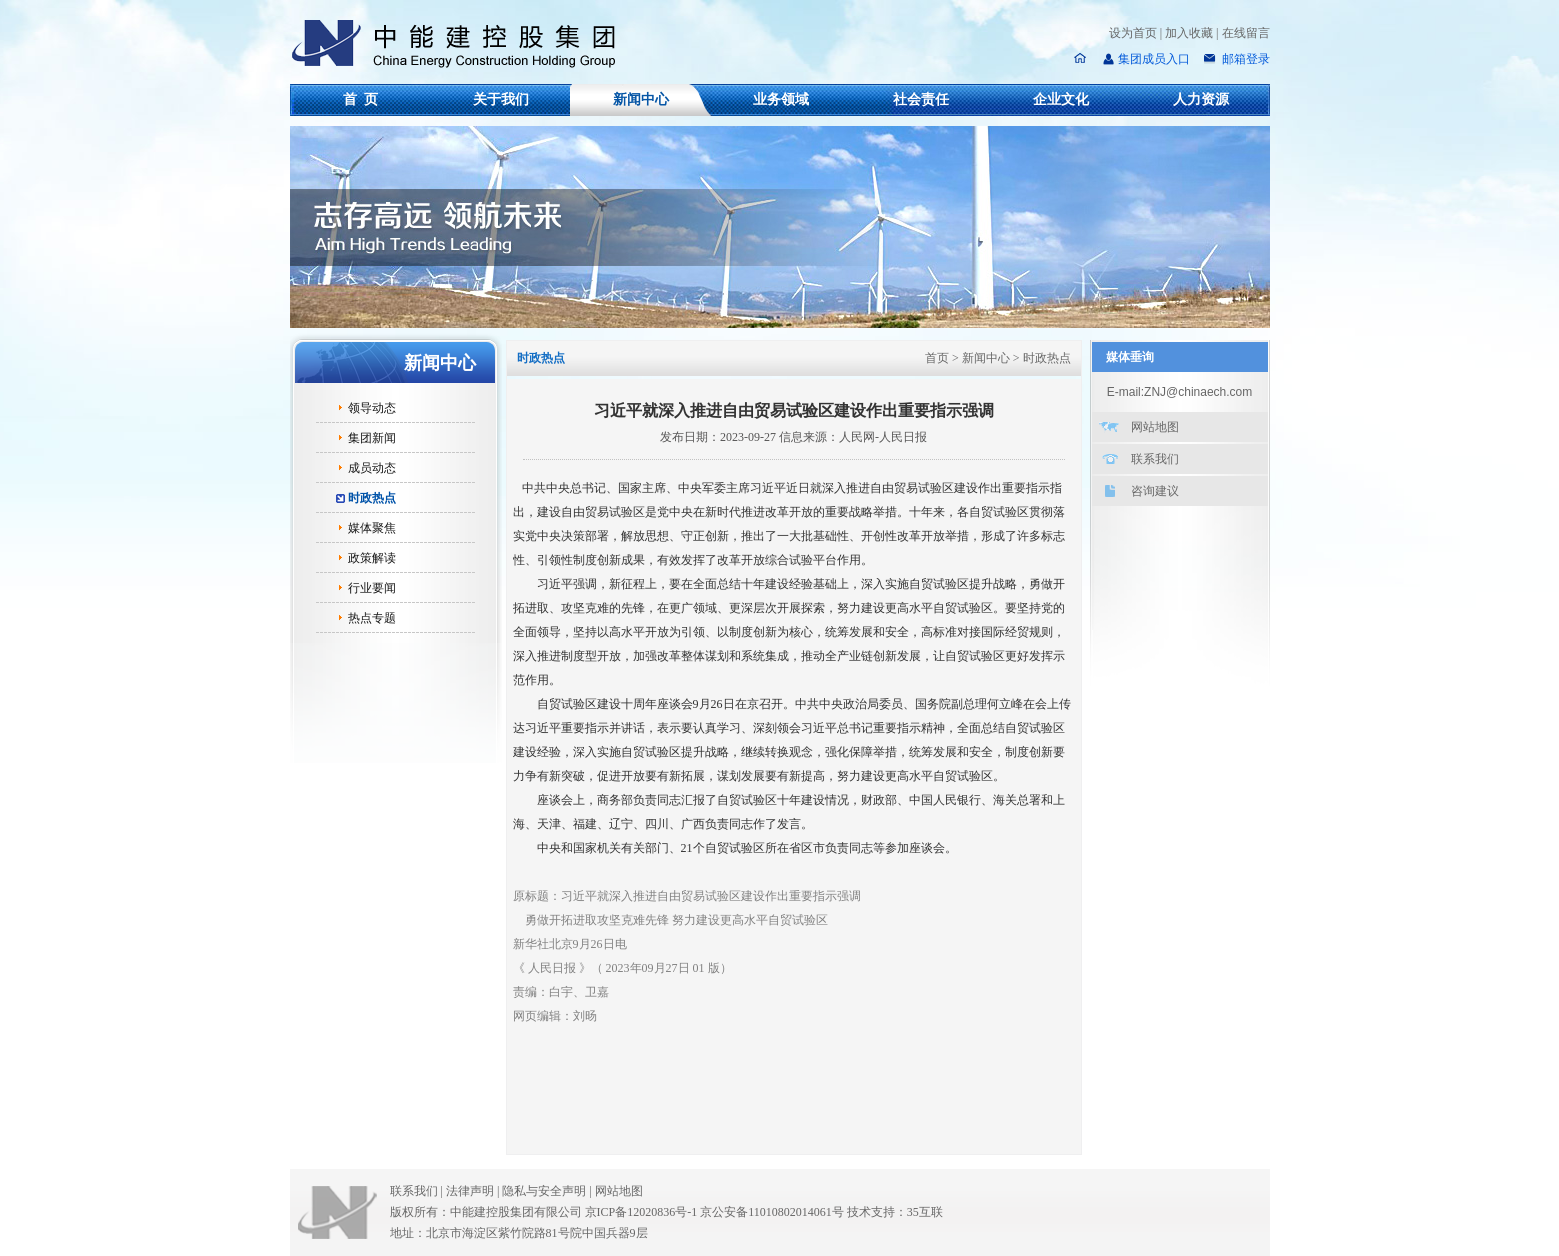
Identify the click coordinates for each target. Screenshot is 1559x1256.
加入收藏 (1189, 33)
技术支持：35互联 (895, 1212)
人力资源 (1201, 99)
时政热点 (372, 498)
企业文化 (1061, 99)
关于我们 (501, 99)
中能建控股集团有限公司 (462, 44)
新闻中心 (641, 99)
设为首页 (1133, 33)
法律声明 (474, 1191)
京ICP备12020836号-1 (641, 1212)
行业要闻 (372, 588)
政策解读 (372, 558)
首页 (937, 358)
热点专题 (372, 618)
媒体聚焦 (372, 528)
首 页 (360, 99)
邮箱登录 (1244, 59)
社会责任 (921, 99)
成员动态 (372, 468)
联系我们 (1155, 459)
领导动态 (372, 408)
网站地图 (1155, 427)
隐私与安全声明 (544, 1191)
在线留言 (1246, 33)
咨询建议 (1155, 491)
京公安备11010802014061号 (772, 1212)
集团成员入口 (1154, 59)
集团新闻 (372, 438)
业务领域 (781, 99)
